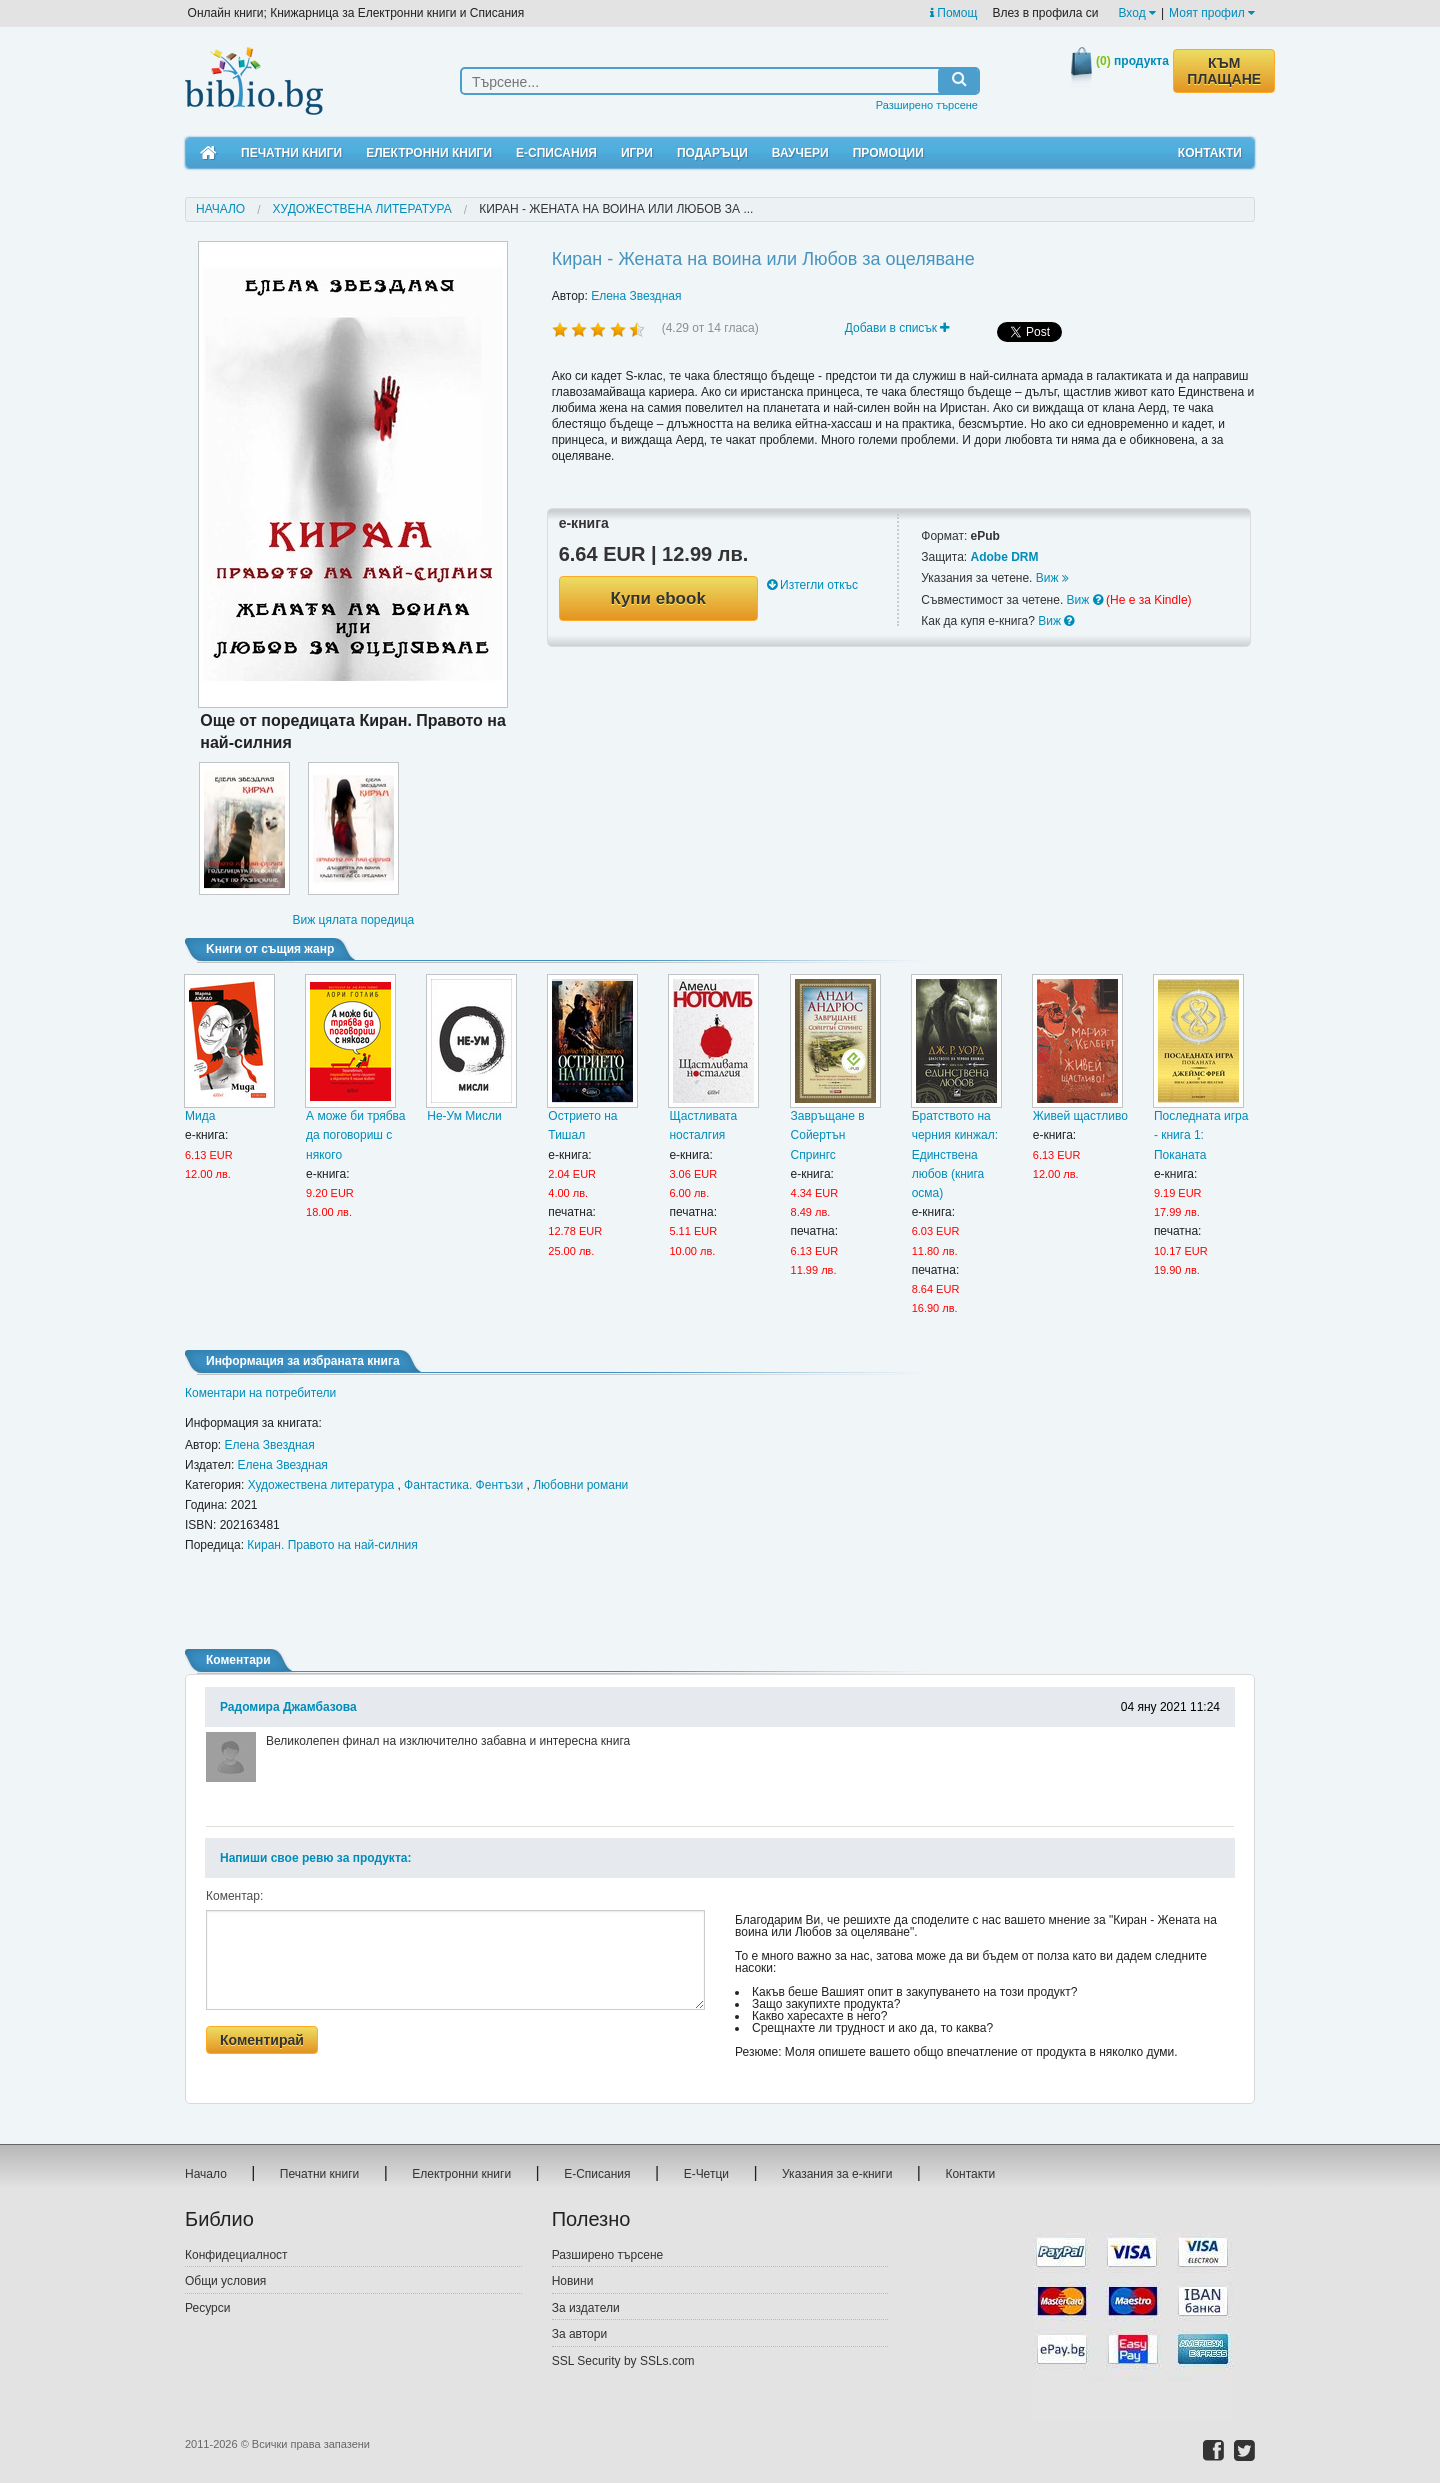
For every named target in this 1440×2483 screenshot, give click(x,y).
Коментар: (234, 1896)
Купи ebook (658, 598)
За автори (579, 2334)
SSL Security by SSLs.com (623, 2361)
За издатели (586, 2308)
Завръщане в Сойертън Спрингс (828, 1135)
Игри (637, 153)
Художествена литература (362, 209)
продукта (1132, 61)
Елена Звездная (636, 296)
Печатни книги (291, 153)
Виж (1052, 578)
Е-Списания (556, 153)
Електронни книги (429, 153)
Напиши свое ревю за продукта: (315, 1858)
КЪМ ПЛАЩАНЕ (1224, 71)
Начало (220, 209)
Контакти (1210, 153)
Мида (200, 1116)
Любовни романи (580, 1485)
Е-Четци (706, 2174)
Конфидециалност (236, 2255)
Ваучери (800, 153)
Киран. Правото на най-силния (332, 1545)
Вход (1137, 13)
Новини (573, 2281)
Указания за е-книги (837, 2174)
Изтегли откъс (812, 585)
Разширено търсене (927, 105)
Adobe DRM (1004, 557)
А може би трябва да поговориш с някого (355, 1135)
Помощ (953, 13)
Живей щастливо (1080, 1116)
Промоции (888, 153)
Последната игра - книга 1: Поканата (1201, 1135)
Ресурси (207, 2308)
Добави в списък (897, 328)
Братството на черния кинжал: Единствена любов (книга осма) (955, 1154)
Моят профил (1212, 13)
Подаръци (712, 153)
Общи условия (225, 2281)
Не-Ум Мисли (464, 1116)
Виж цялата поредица (353, 920)
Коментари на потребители (260, 1393)
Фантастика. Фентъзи (463, 1485)
